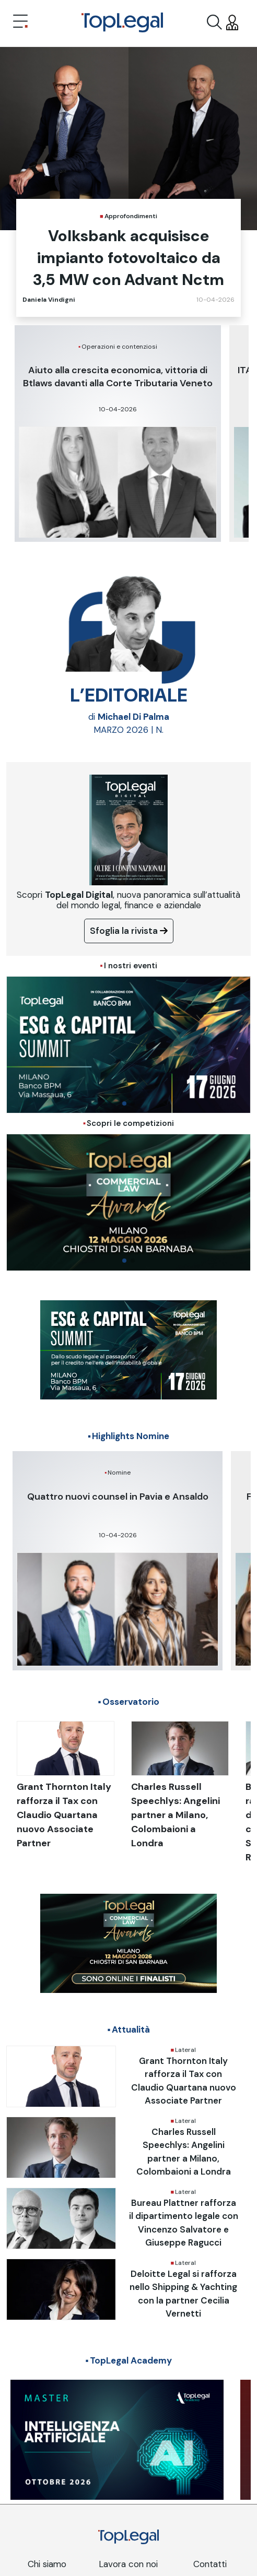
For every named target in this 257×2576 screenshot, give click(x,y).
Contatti (210, 2564)
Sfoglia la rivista (129, 930)
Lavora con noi (128, 2564)
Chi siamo (47, 2564)
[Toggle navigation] (20, 22)
